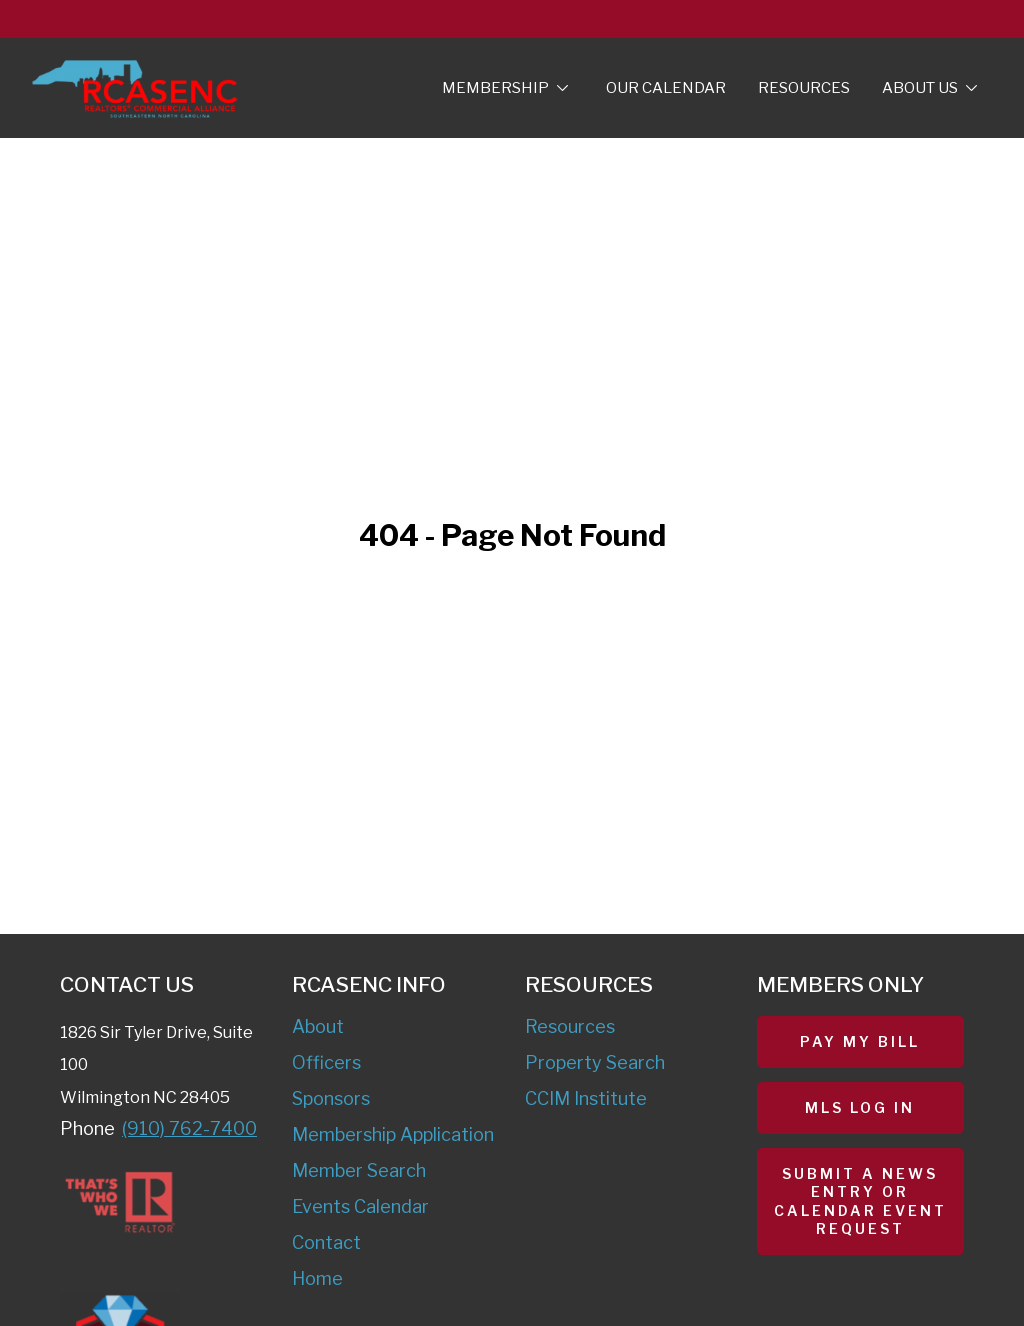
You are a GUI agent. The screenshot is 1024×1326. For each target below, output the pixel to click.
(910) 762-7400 (189, 1128)
